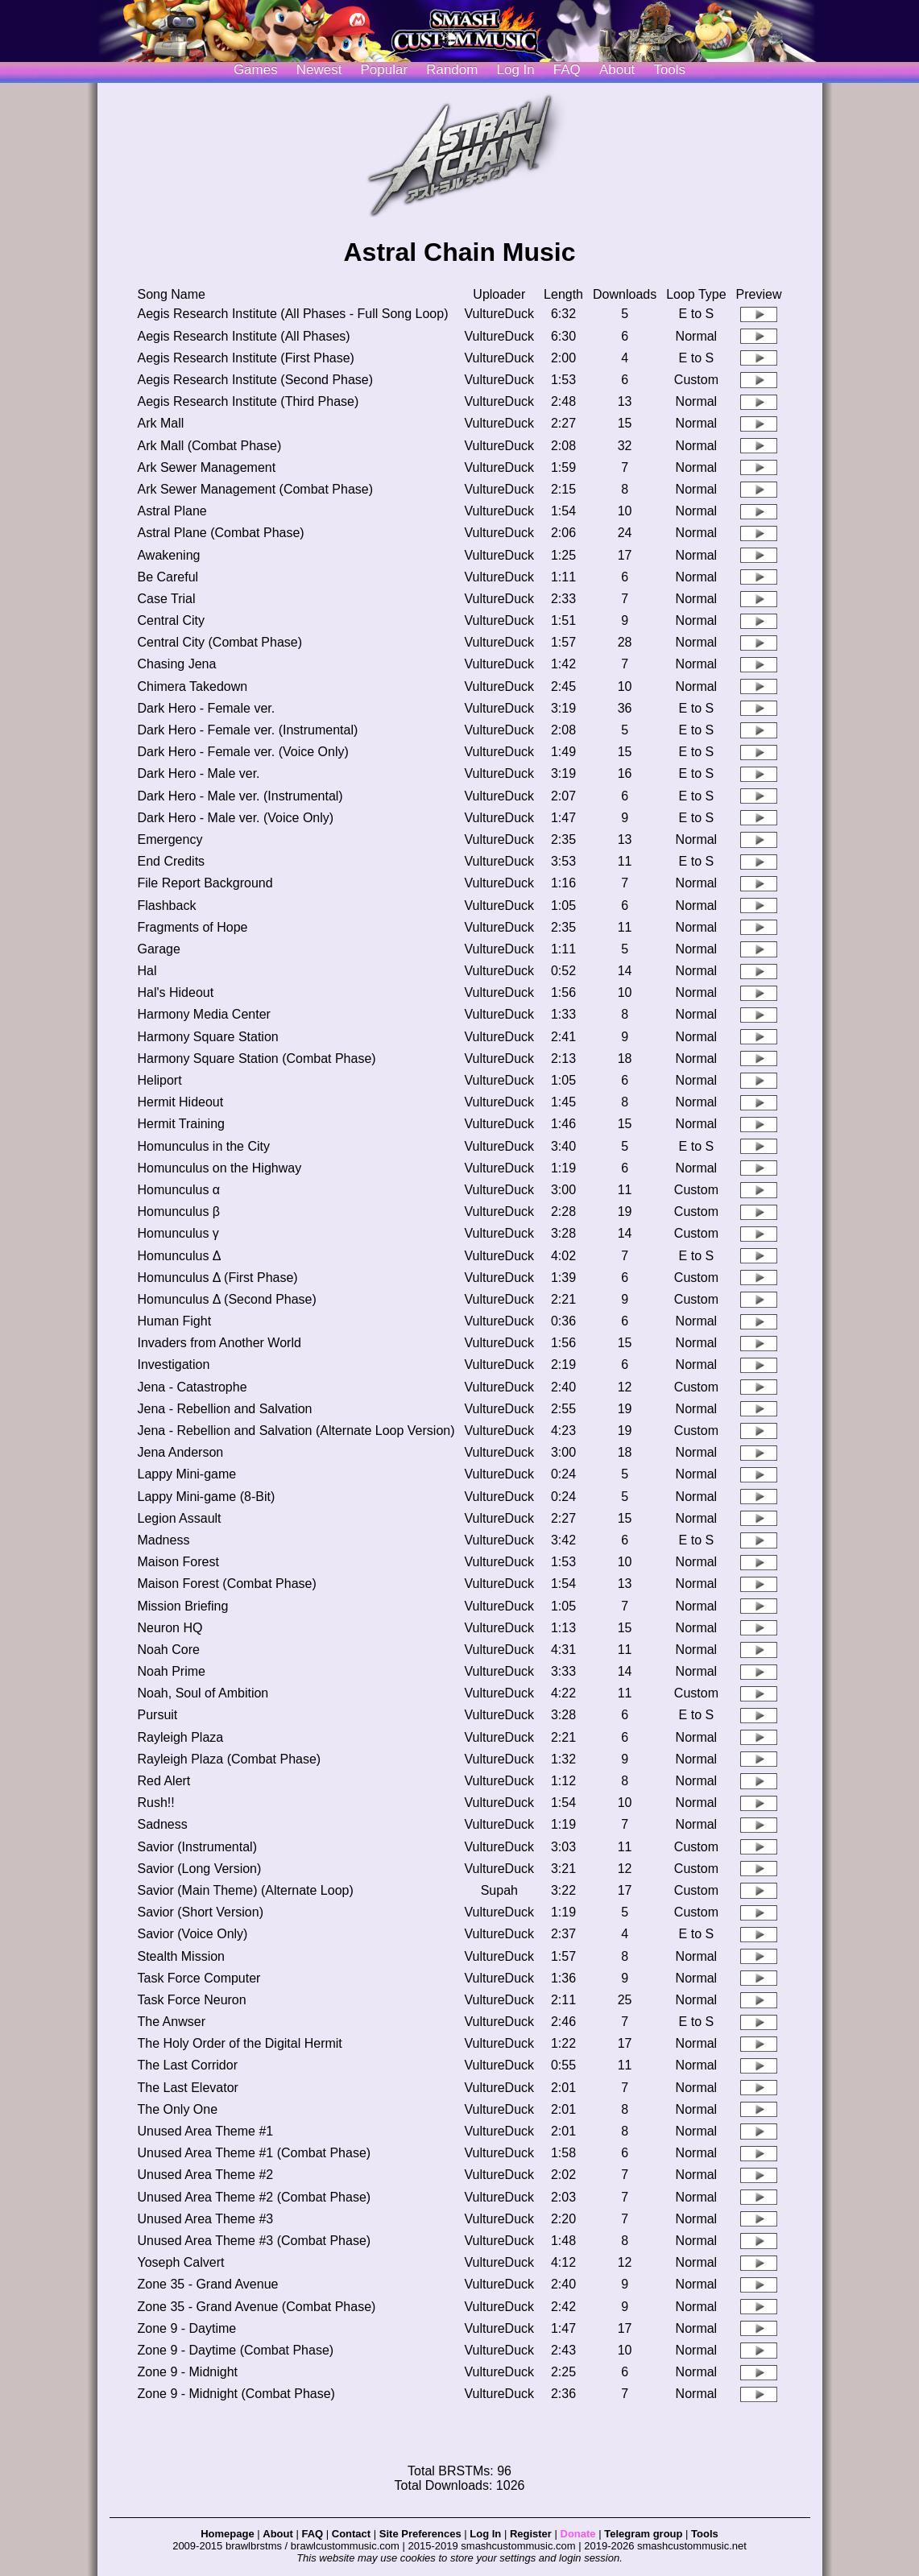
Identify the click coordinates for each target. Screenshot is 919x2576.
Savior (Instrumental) (197, 1847)
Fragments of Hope (192, 927)
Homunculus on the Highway (219, 1168)
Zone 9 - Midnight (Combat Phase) (235, 2393)
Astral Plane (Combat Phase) (220, 533)
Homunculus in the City (203, 1146)
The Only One (177, 2109)
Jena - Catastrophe (191, 1387)
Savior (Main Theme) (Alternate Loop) (245, 1890)
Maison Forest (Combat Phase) (226, 1583)
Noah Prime (171, 1671)
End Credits (171, 861)
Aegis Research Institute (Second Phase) (255, 380)
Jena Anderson (180, 1452)
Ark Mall (160, 423)
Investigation (173, 1364)
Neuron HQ (169, 1628)
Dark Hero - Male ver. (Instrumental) (239, 796)
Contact (351, 2534)
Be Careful (167, 577)
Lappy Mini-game (186, 1474)
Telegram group (643, 2534)
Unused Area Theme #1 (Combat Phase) (253, 2153)
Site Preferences (420, 2534)
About (617, 69)
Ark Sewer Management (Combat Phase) (255, 489)
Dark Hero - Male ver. (198, 773)
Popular (384, 69)
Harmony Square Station (207, 1037)
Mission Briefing (182, 1606)
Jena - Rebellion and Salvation (224, 1409)
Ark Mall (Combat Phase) (209, 446)
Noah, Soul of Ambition (202, 1693)
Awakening (168, 555)
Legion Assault (179, 1518)
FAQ (567, 69)
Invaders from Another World (218, 1343)
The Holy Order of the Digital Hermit (239, 2043)
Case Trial (166, 599)
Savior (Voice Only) (192, 1934)
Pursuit (157, 1715)
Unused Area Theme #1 (205, 2131)
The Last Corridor (187, 2065)
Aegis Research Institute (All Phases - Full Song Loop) (292, 313)
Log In (485, 2534)
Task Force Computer (198, 1978)
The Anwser (171, 2021)
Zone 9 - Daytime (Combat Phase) (235, 2350)
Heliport (159, 1080)
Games (256, 69)
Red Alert (163, 1781)
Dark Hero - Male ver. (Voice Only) (235, 818)
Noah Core (168, 1649)
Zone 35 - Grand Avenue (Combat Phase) (256, 2306)
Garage (158, 949)
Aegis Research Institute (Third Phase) (247, 401)
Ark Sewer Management (206, 467)
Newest (319, 69)
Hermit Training (180, 1124)
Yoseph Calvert (180, 2262)
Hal (146, 971)
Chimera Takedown (192, 686)
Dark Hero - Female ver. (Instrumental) (247, 730)
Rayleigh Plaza (180, 1737)
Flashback (166, 905)
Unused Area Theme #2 (205, 2174)
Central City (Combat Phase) (219, 642)
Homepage (227, 2534)
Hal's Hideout (175, 992)
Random (452, 69)
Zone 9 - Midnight (187, 2372)
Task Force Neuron (191, 2000)
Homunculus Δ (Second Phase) (226, 1299)
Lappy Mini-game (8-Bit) (206, 1496)
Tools (669, 69)
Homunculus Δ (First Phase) (217, 1277)
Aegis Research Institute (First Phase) (245, 358)
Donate (578, 2534)
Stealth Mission (181, 1956)
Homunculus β (178, 1211)
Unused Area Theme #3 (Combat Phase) (253, 2240)
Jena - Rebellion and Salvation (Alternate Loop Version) (295, 1430)
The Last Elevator (187, 2087)
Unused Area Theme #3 (205, 2219)
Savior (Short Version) (200, 1912)
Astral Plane (171, 511)
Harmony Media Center (203, 1014)
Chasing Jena (176, 664)
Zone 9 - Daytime (186, 2328)
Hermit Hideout (180, 1102)
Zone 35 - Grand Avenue (207, 2284)
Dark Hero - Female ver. (206, 708)
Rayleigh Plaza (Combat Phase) (229, 1759)
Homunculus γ (177, 1233)
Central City (171, 620)
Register (531, 2534)
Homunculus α (178, 1190)
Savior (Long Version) (199, 1868)
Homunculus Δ (179, 1256)
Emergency (169, 839)
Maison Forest (177, 1562)
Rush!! (155, 1802)
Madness (163, 1540)
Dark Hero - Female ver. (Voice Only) (242, 752)
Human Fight (174, 1321)
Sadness (162, 1824)
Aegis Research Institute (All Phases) (243, 336)
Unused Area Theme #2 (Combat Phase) (253, 2197)
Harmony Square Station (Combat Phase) (256, 1058)
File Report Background (204, 883)
